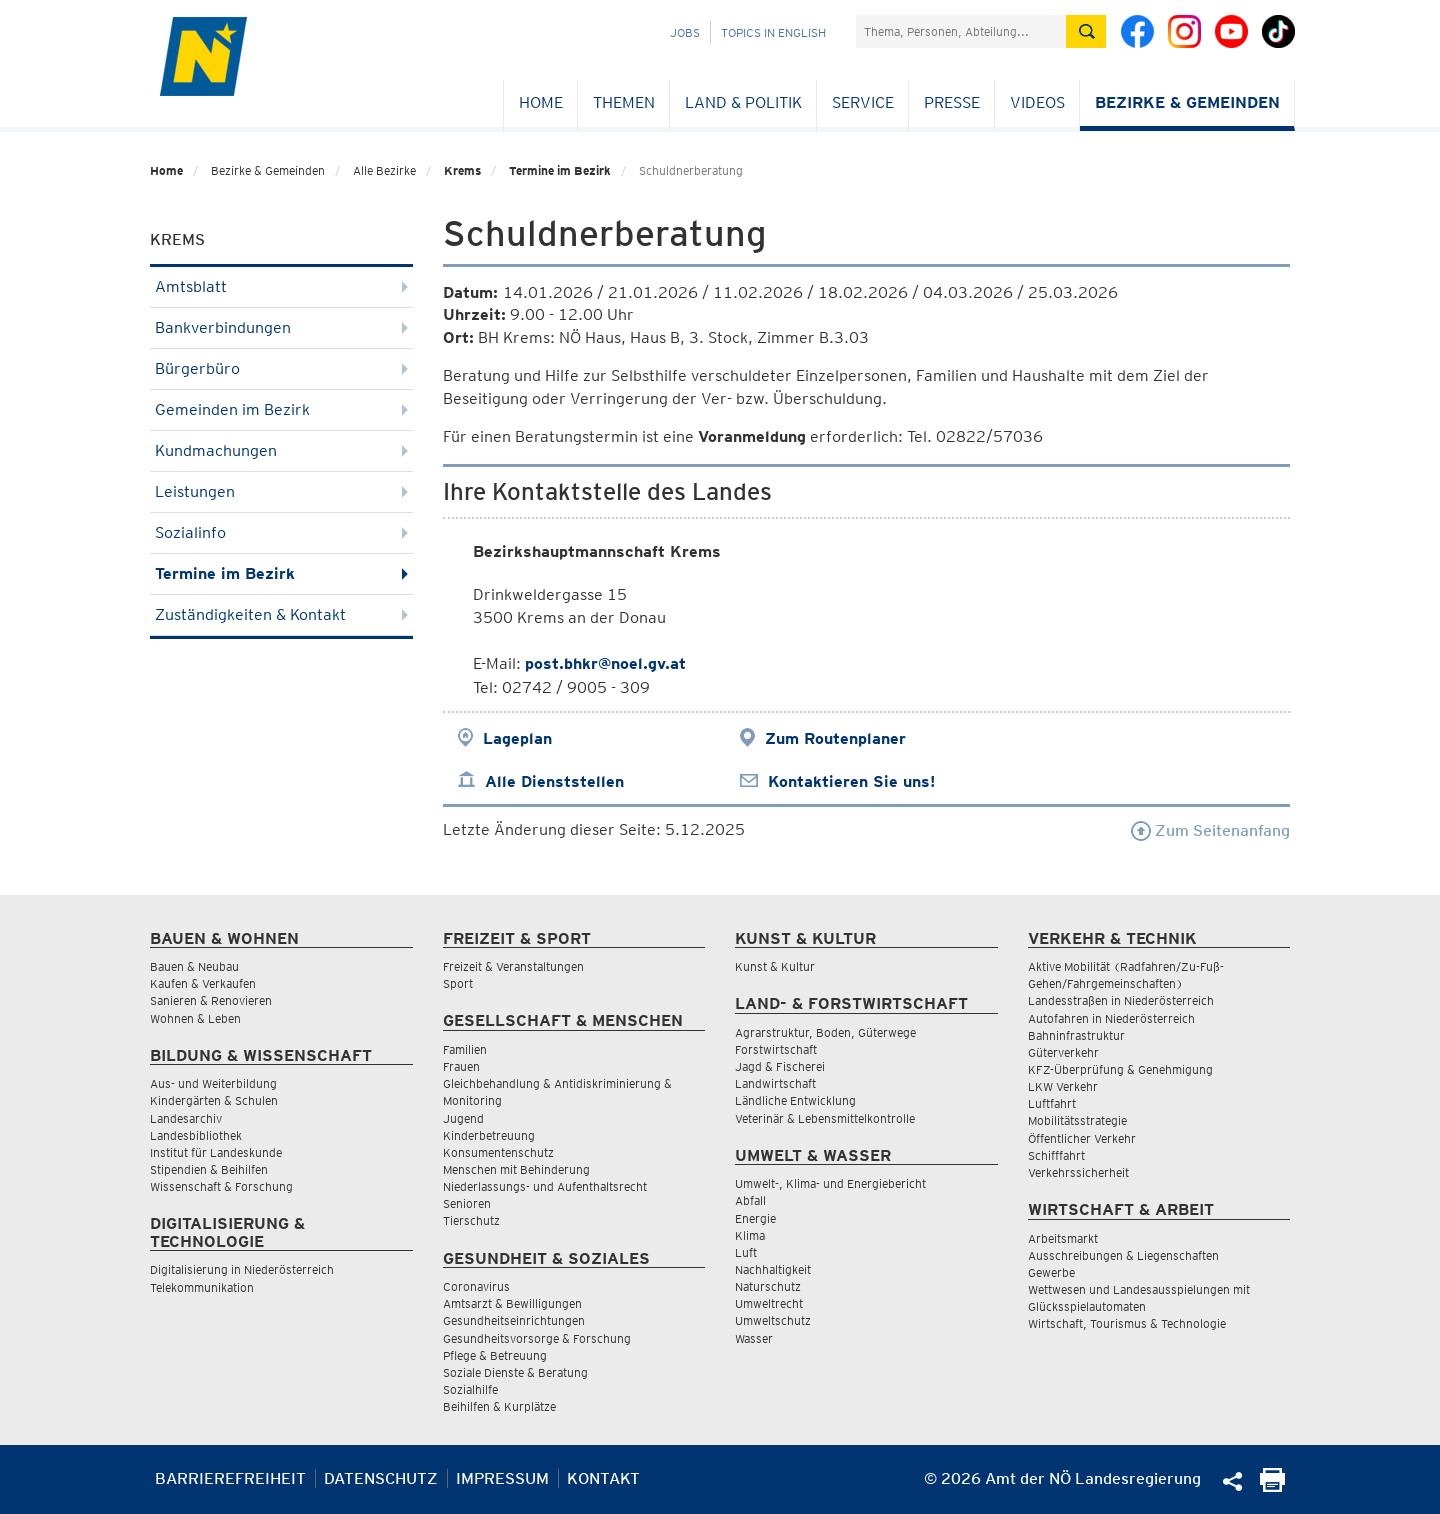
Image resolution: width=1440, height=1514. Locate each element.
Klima (750, 1235)
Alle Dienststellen (554, 781)
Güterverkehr (1063, 1052)
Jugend (463, 1118)
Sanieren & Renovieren (211, 1000)
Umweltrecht (769, 1303)
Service (863, 102)
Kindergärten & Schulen (214, 1100)
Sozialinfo (281, 532)
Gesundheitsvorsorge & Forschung (537, 1338)
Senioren (467, 1203)
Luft (746, 1252)
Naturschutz (768, 1286)
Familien (465, 1049)
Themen (624, 102)
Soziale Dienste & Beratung (515, 1372)
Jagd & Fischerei (780, 1066)
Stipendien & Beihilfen (209, 1169)
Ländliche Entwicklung (795, 1100)
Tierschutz (471, 1220)
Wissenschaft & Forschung (221, 1186)
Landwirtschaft (775, 1083)
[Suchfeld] (961, 31)
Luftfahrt (1052, 1103)
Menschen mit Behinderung (516, 1169)
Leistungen (281, 491)
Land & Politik (743, 102)
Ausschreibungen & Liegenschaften (1123, 1255)
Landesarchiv (186, 1118)
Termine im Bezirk (560, 170)
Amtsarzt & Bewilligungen (512, 1303)
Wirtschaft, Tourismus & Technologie (1127, 1323)
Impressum (502, 1478)
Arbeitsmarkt (1063, 1238)
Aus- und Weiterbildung (213, 1083)
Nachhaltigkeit (773, 1269)
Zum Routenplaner (835, 738)
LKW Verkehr (1063, 1086)
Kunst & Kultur (775, 966)
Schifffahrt (1056, 1155)
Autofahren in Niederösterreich (1111, 1018)
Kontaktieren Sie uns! (851, 781)
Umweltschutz (773, 1320)
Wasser (754, 1338)
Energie (755, 1218)
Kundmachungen (281, 450)
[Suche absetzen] (1086, 31)
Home (541, 102)
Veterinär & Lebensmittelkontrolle (825, 1118)
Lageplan (517, 738)
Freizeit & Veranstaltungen (513, 966)
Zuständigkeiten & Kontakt (281, 614)
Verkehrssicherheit (1078, 1172)
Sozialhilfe (470, 1389)
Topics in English (773, 32)
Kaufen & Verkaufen (203, 983)
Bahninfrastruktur (1076, 1035)
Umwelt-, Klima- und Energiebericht (830, 1183)
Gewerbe (1051, 1272)
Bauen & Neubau (194, 966)
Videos (1037, 102)
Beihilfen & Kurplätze (499, 1406)
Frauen (461, 1066)
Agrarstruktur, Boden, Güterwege (825, 1032)
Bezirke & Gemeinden (1187, 102)
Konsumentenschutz (498, 1152)
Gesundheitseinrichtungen (514, 1320)
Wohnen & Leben (195, 1018)
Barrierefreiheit (230, 1478)
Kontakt (603, 1478)
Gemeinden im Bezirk (281, 409)
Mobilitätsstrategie (1077, 1120)
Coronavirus (476, 1286)
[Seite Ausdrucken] (1272, 1486)
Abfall (750, 1200)
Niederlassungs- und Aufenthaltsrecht (545, 1186)
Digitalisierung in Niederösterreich (242, 1269)
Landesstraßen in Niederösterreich (1121, 1000)
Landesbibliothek (196, 1135)
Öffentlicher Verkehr (1082, 1138)
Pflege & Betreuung (495, 1355)
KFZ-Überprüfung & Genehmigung (1120, 1069)
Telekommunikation (202, 1287)
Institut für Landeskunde (216, 1152)
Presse (952, 102)
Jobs (685, 32)
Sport (458, 983)
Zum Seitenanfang (1210, 830)
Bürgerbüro (281, 368)
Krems (462, 170)
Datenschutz (381, 1478)
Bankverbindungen (281, 327)
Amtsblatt (281, 286)
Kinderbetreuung (489, 1135)
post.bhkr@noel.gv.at (605, 663)
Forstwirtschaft (776, 1049)
